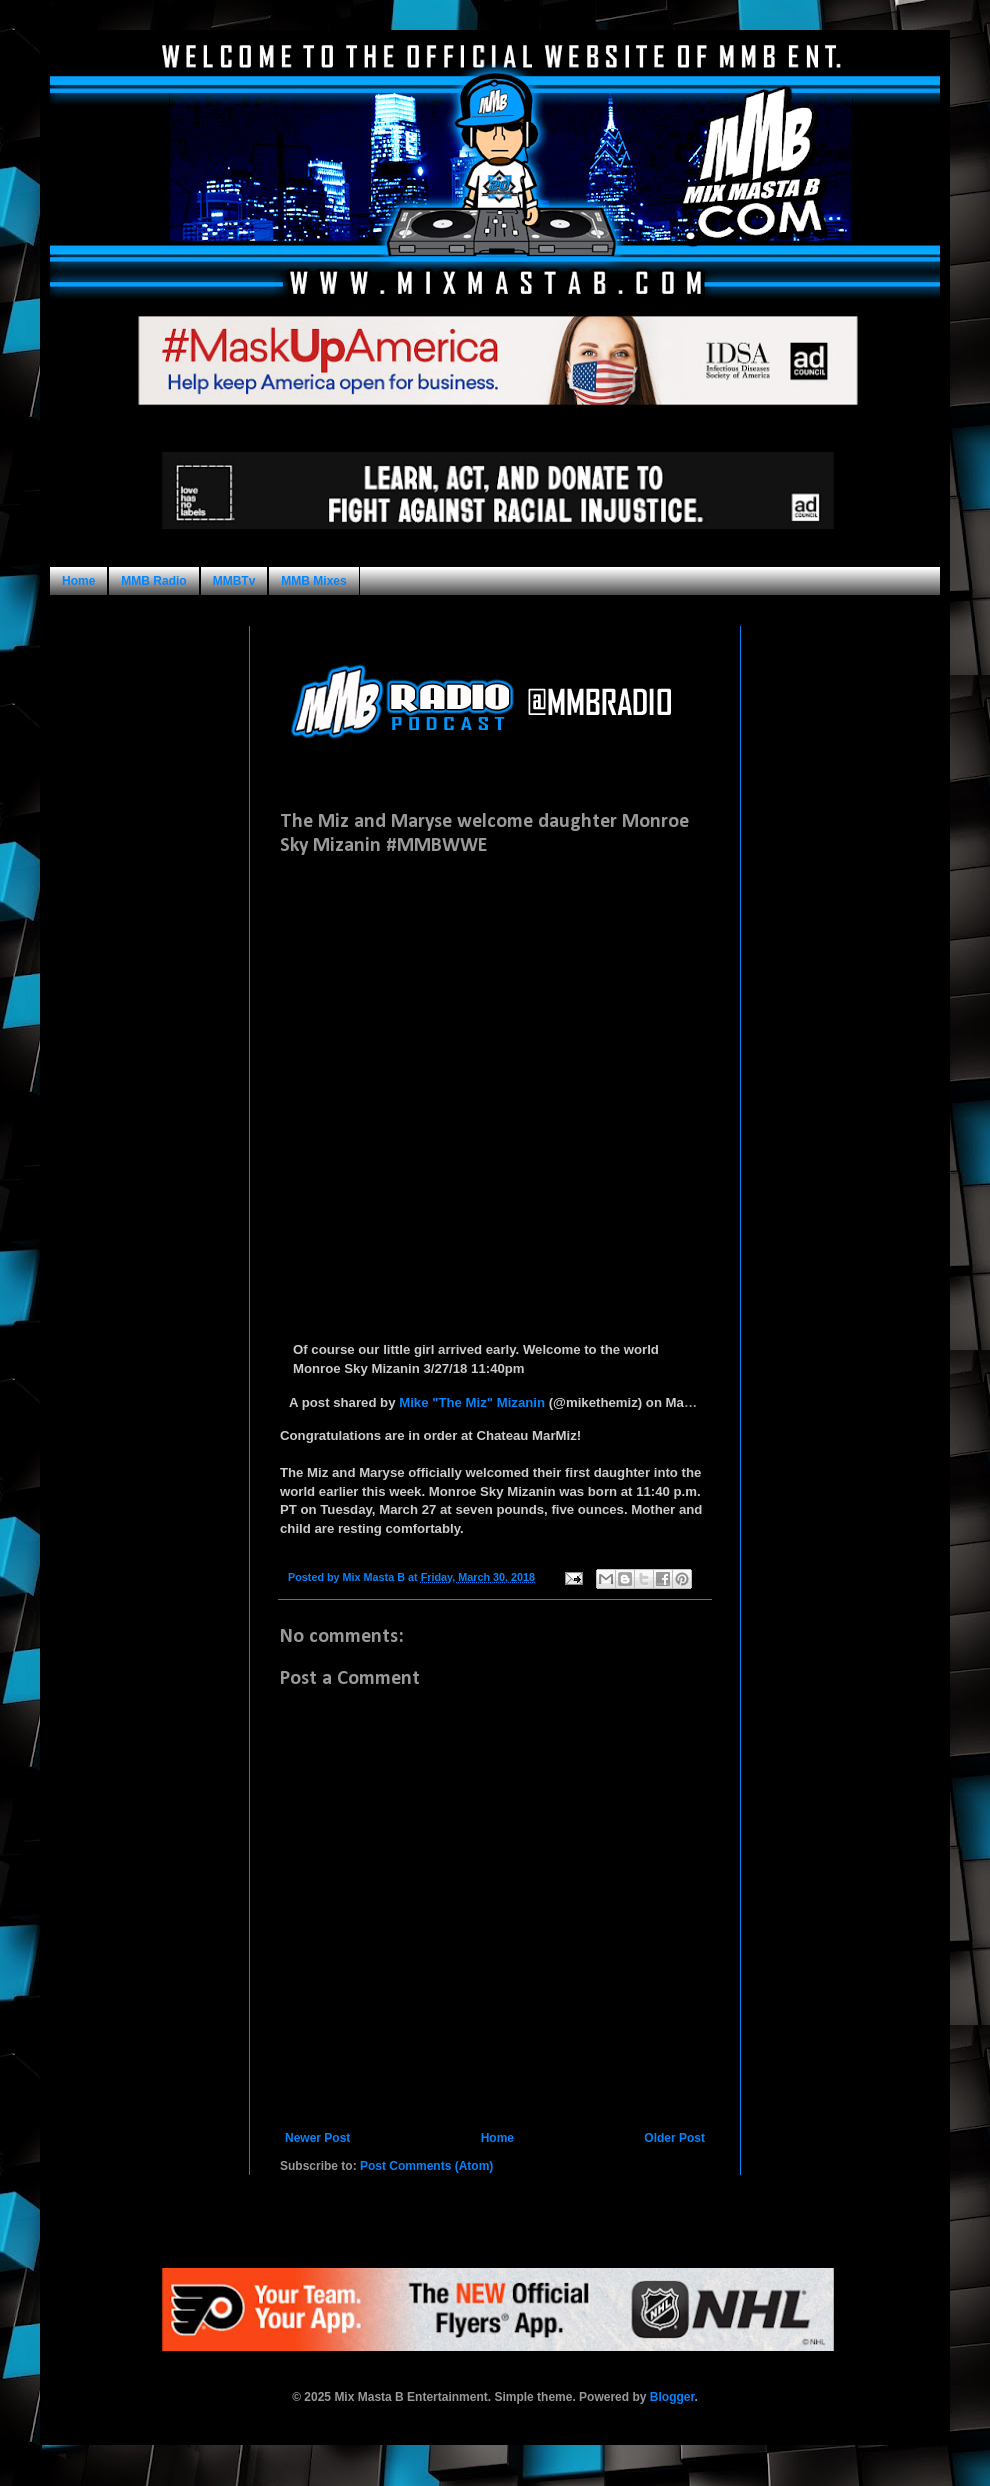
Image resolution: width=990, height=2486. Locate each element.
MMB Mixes (313, 581)
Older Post (674, 2138)
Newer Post (317, 2138)
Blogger (672, 2397)
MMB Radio (153, 581)
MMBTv (234, 581)
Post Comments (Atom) (426, 2166)
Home (78, 581)
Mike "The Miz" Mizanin (472, 1402)
